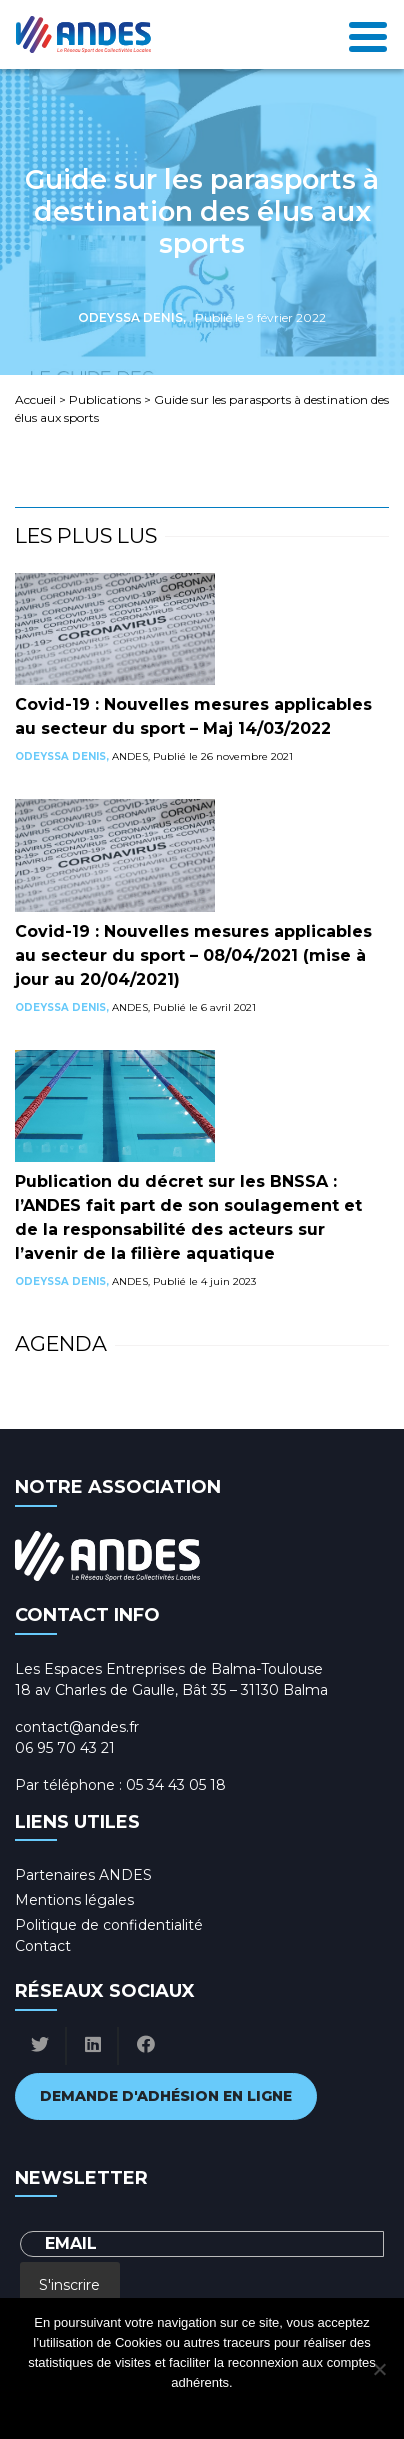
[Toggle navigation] (368, 35)
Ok (121, 2408)
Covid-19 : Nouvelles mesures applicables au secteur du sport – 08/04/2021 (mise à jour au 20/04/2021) (193, 955)
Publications (105, 399)
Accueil (35, 399)
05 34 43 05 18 (176, 1785)
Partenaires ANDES (83, 1875)
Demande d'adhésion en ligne (166, 2096)
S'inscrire (69, 2285)
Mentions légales (74, 1900)
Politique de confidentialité (109, 1925)
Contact (43, 1946)
